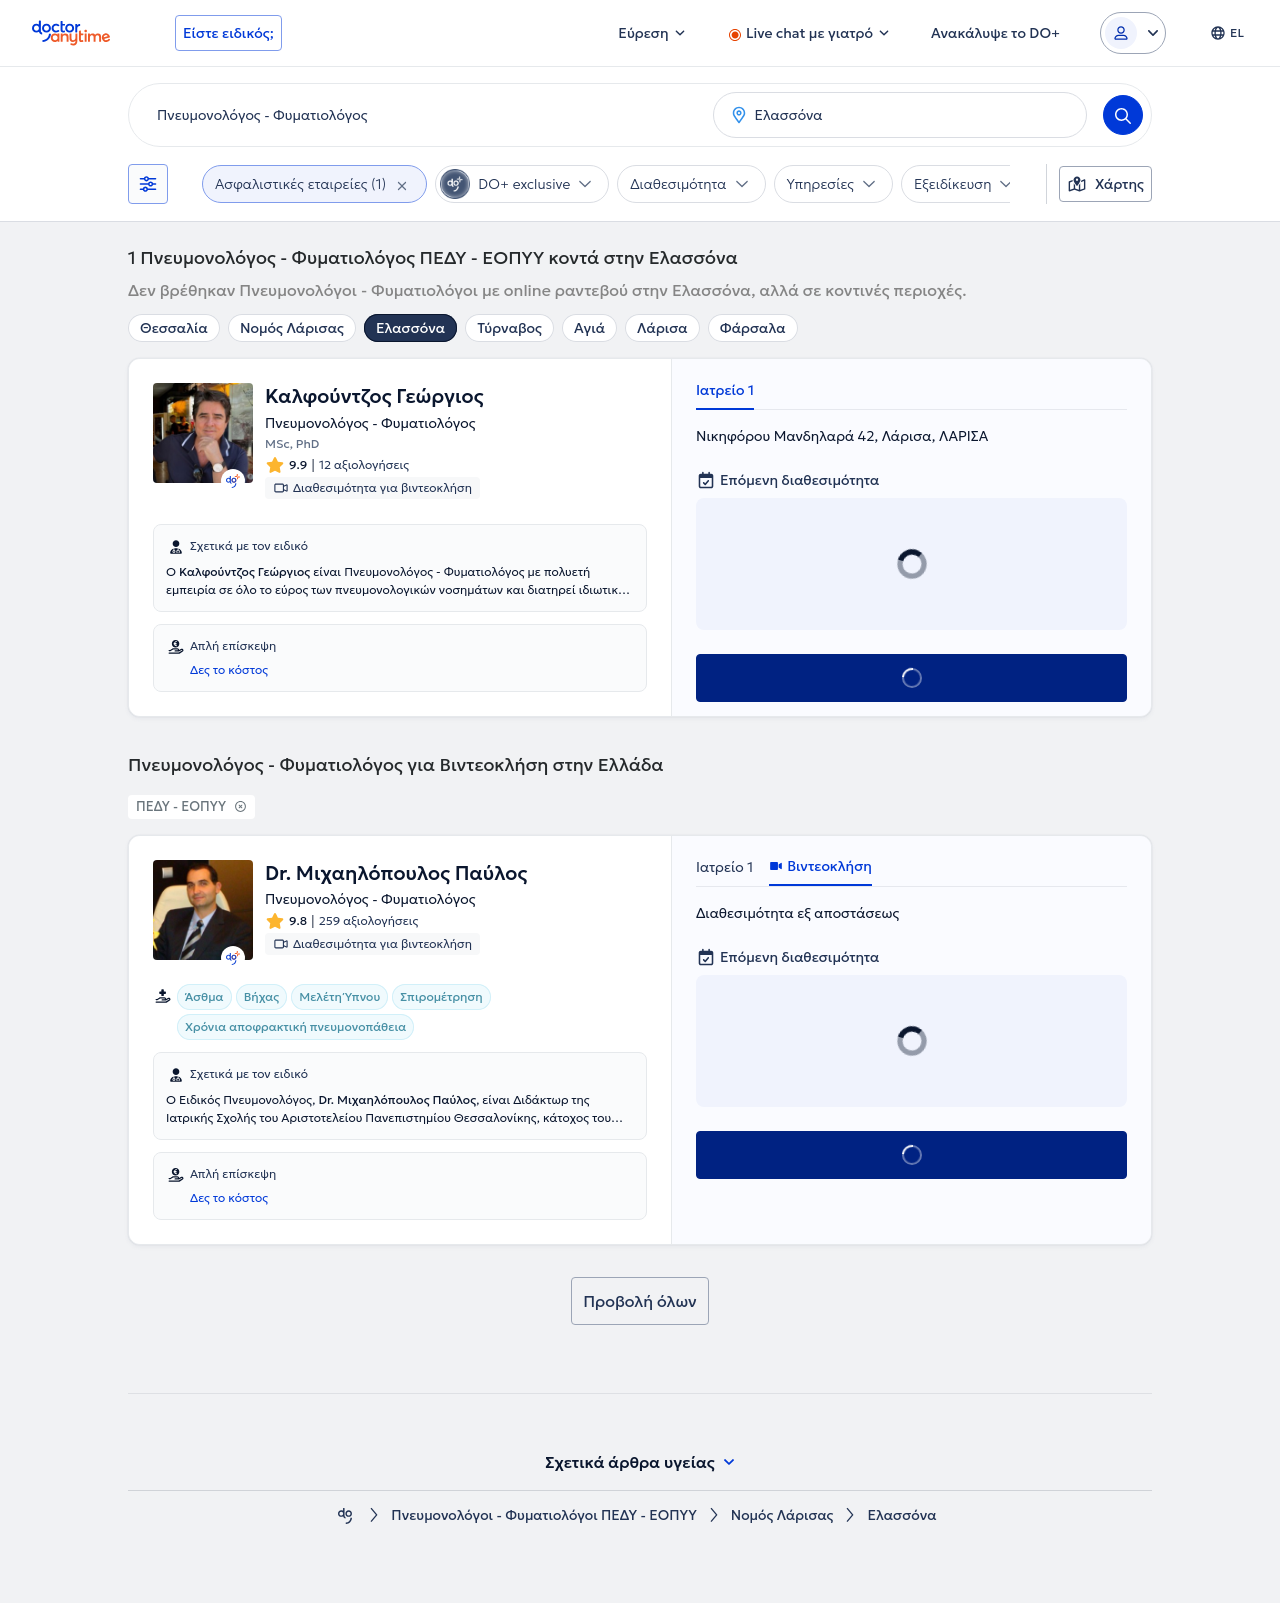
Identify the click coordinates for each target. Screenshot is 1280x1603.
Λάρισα (662, 328)
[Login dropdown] (1133, 33)
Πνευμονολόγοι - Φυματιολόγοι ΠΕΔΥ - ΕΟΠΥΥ (543, 1515)
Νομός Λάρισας (292, 328)
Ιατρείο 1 (725, 390)
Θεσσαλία (174, 328)
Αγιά (589, 328)
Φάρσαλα (753, 328)
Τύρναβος (509, 328)
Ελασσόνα (410, 328)
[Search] (1123, 115)
